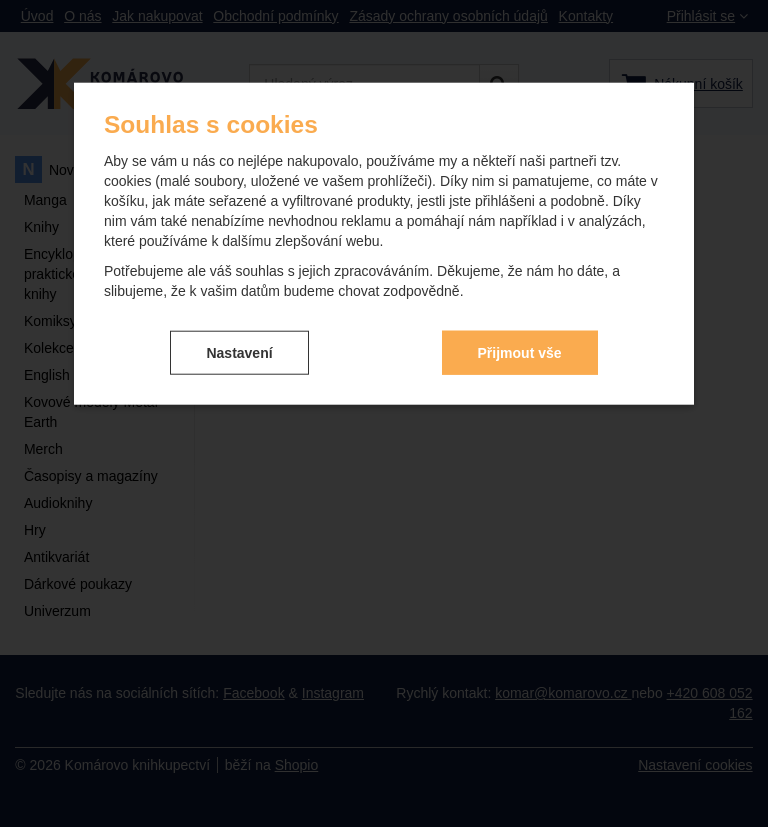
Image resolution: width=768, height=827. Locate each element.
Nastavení (239, 352)
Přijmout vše (520, 352)
